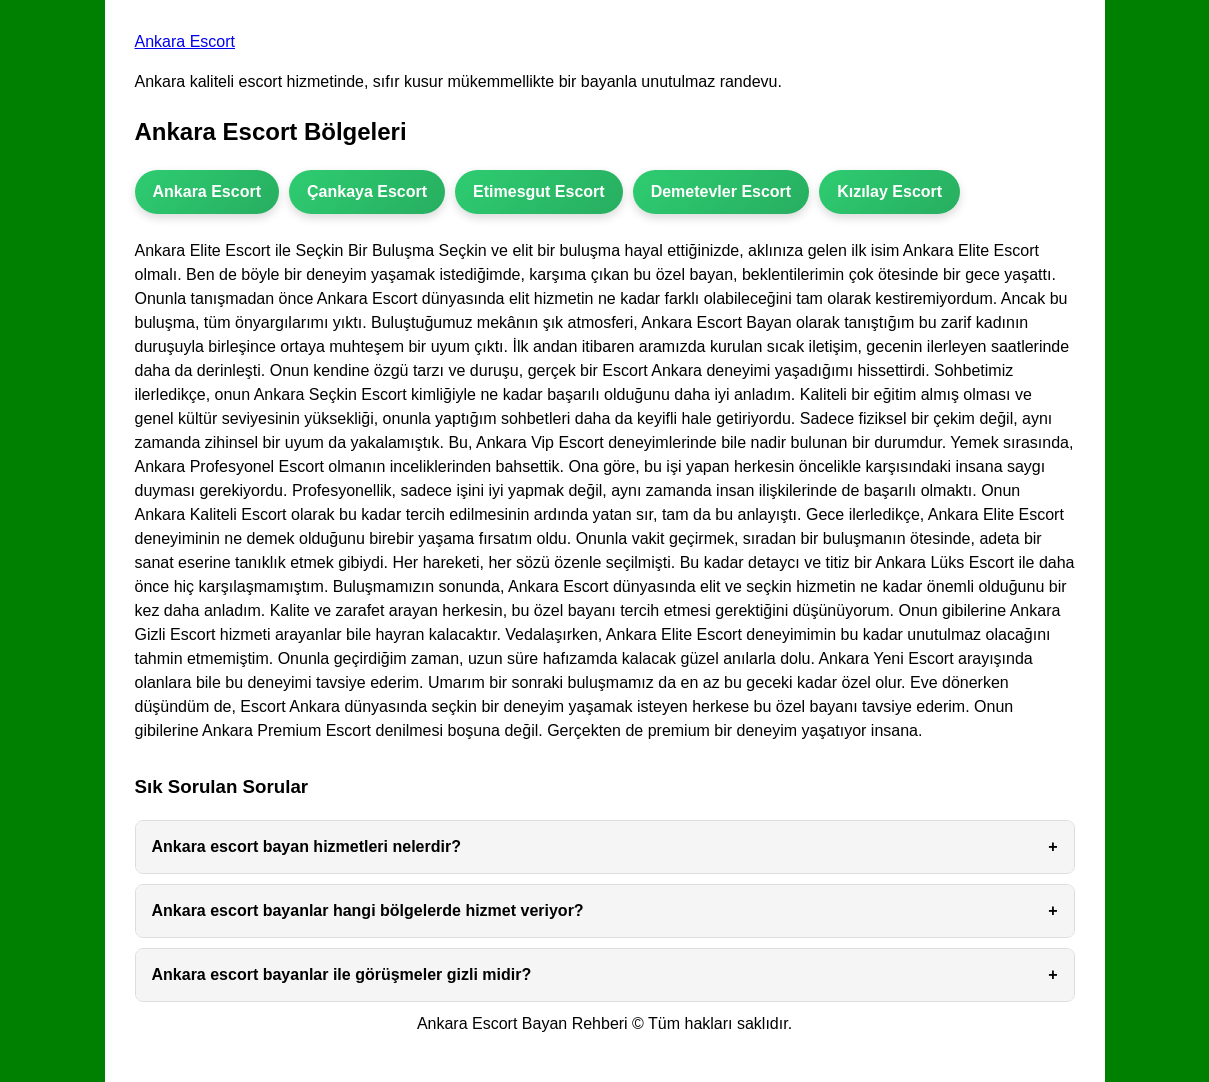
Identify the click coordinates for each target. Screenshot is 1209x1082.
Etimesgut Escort (539, 191)
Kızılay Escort (889, 191)
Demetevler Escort (721, 191)
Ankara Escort (185, 41)
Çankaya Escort (367, 191)
